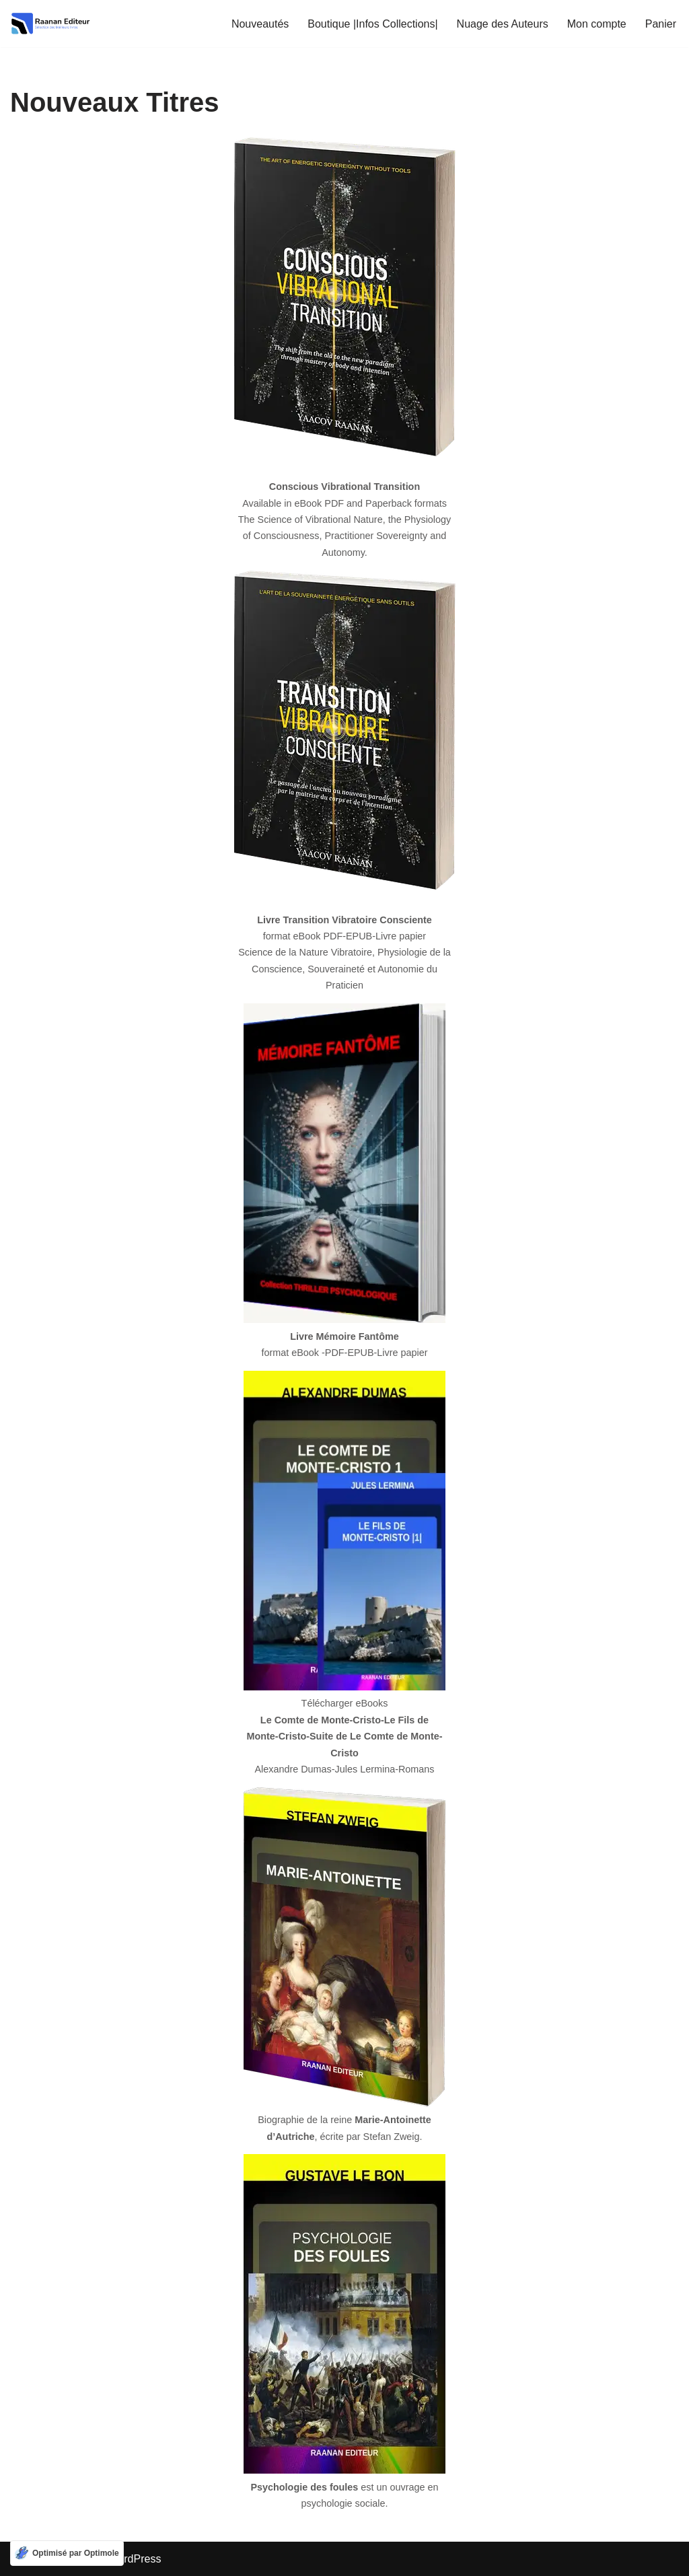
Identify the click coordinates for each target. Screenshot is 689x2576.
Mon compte (596, 24)
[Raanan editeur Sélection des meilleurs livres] (50, 23)
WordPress (134, 2559)
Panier (660, 24)
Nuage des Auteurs (502, 24)
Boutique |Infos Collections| (372, 24)
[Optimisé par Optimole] (67, 2553)
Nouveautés (260, 24)
